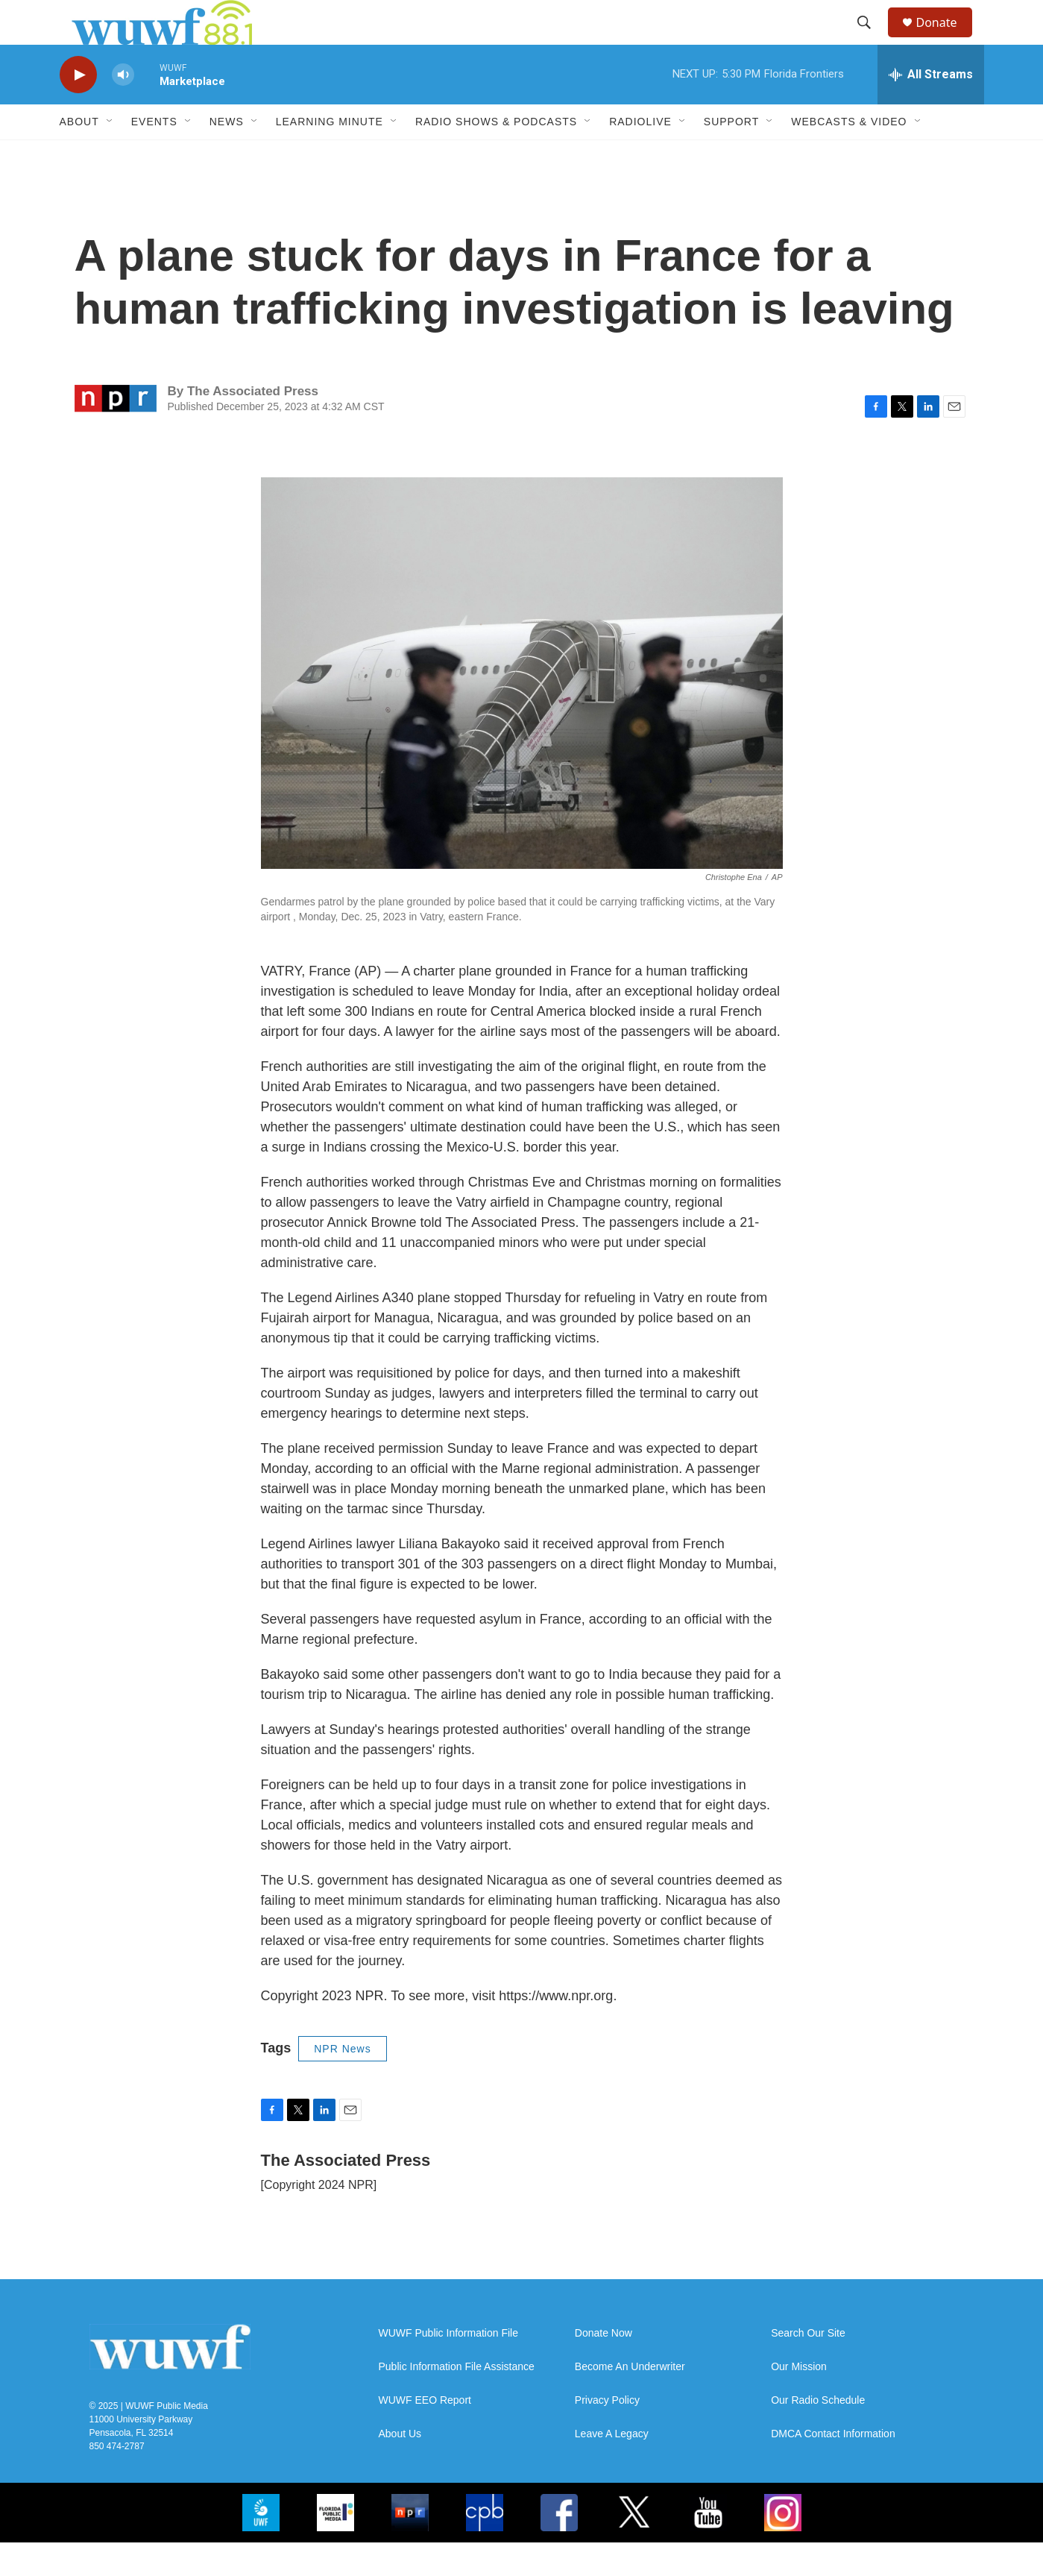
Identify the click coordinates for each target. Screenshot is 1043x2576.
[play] (78, 108)
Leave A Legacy (612, 2467)
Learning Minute (329, 155)
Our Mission (799, 2400)
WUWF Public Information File (448, 2366)
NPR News (342, 2082)
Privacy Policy (607, 2434)
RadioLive (640, 155)
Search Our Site (808, 2366)
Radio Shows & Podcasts (496, 155)
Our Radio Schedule (818, 2434)
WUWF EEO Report (425, 2434)
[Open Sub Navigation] (110, 155)
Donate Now (603, 2366)
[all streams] (930, 108)
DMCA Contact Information (833, 2467)
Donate (946, 39)
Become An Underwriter (630, 2400)
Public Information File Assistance (457, 2400)
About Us (400, 2467)
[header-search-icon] (871, 39)
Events (154, 155)
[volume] (123, 108)
